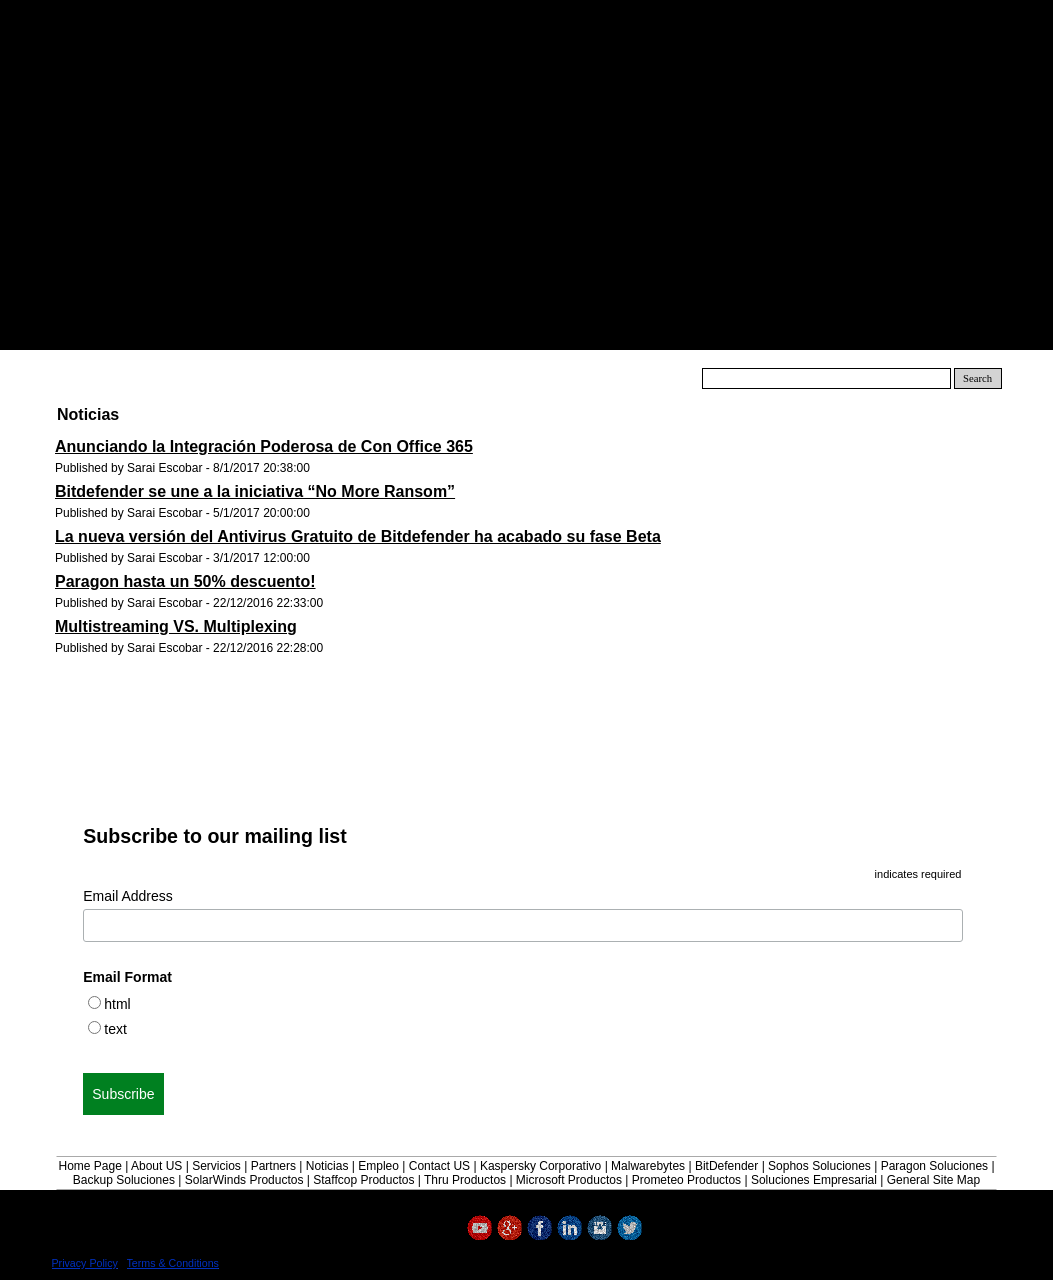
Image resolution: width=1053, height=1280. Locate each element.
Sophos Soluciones (819, 1166)
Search (977, 378)
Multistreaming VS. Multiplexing (176, 626)
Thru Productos (465, 1180)
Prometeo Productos (686, 1180)
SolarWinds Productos (244, 1180)
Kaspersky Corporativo (540, 1166)
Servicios (216, 1166)
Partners (273, 1166)
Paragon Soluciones (934, 1166)
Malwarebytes (648, 1166)
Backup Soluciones (124, 1180)
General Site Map (933, 1180)
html (117, 1004)
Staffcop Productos (363, 1180)
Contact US (439, 1166)
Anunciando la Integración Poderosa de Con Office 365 (264, 446)
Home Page (89, 1166)
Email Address (127, 896)
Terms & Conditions (173, 1263)
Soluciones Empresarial (814, 1180)
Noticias (327, 1166)
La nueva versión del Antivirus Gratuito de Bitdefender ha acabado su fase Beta (358, 536)
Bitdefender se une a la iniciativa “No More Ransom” (255, 491)
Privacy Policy (85, 1263)
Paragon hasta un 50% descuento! (185, 581)
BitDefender (726, 1166)
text (115, 1029)
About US (156, 1166)
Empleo (378, 1166)
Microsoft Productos (569, 1180)
